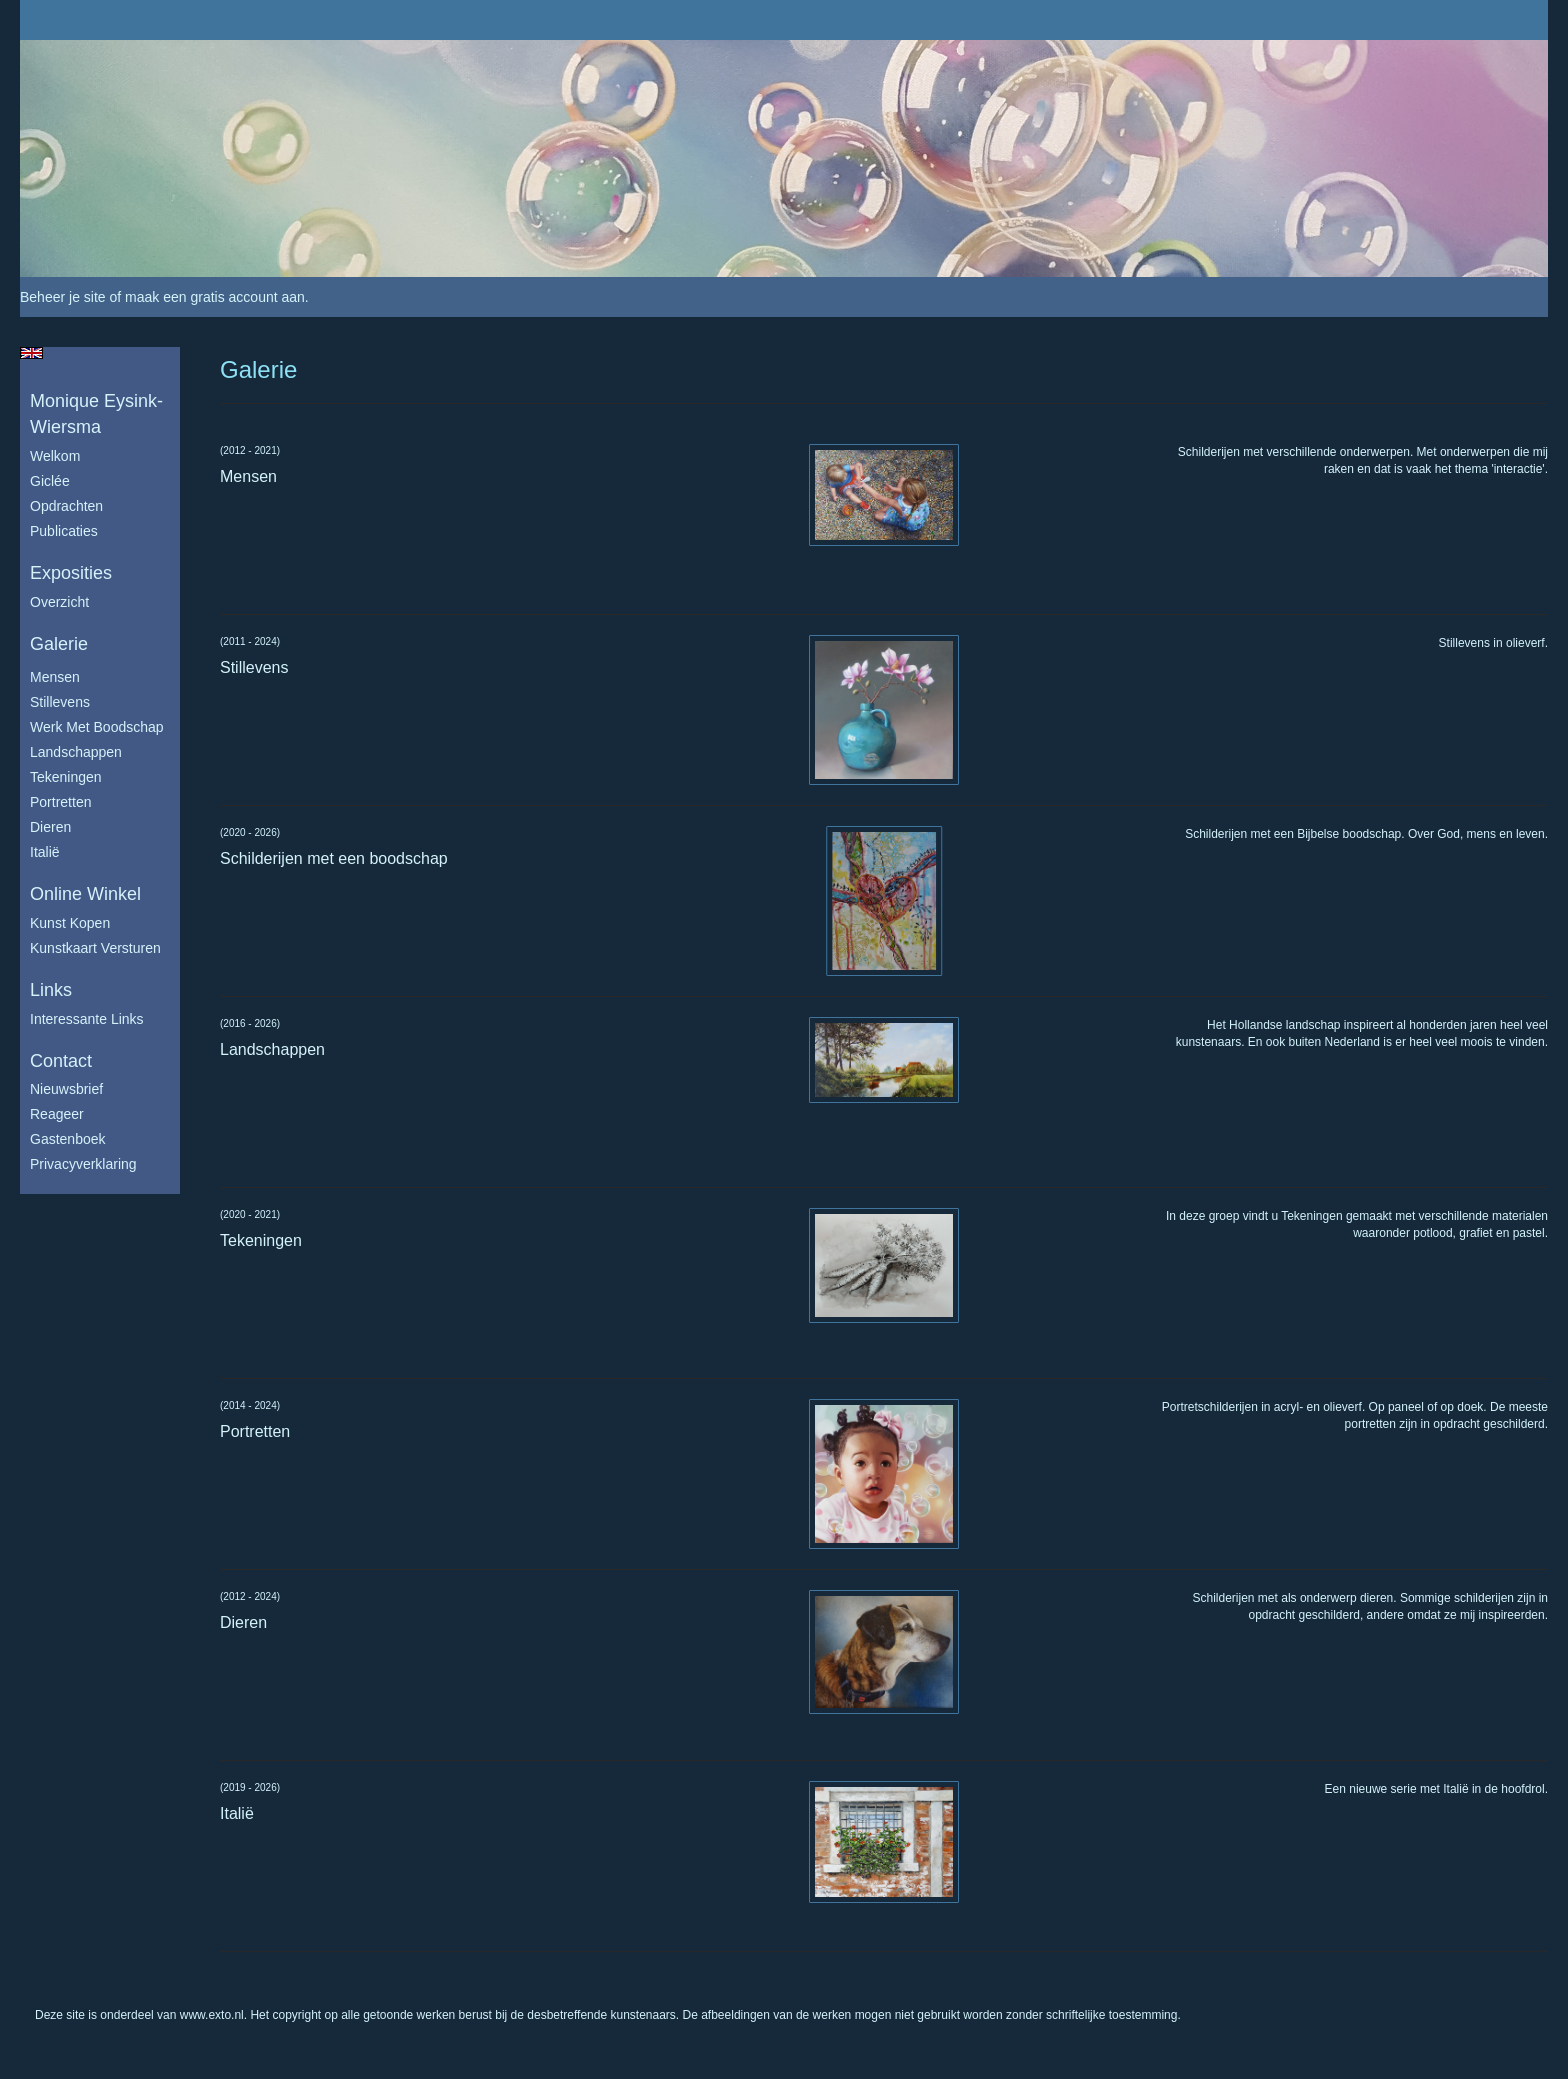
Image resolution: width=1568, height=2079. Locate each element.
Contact (61, 1061)
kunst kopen (70, 923)
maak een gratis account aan (215, 297)
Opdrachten (66, 506)
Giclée (50, 481)
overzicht (59, 602)
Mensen (55, 677)
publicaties (64, 531)
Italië (45, 852)
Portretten (60, 802)
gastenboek (68, 1139)
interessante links (87, 1019)
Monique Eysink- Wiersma (96, 414)
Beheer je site (63, 297)
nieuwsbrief (66, 1089)
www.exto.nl (212, 2015)
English (31, 353)
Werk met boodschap (97, 727)
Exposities (71, 573)
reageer (57, 1114)
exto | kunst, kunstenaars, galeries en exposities (76, 20)
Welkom (55, 456)
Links (51, 990)
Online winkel (85, 894)
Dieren (50, 827)
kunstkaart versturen (95, 948)
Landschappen (76, 752)
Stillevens (60, 702)
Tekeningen (66, 777)
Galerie (59, 644)
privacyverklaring (83, 1164)
